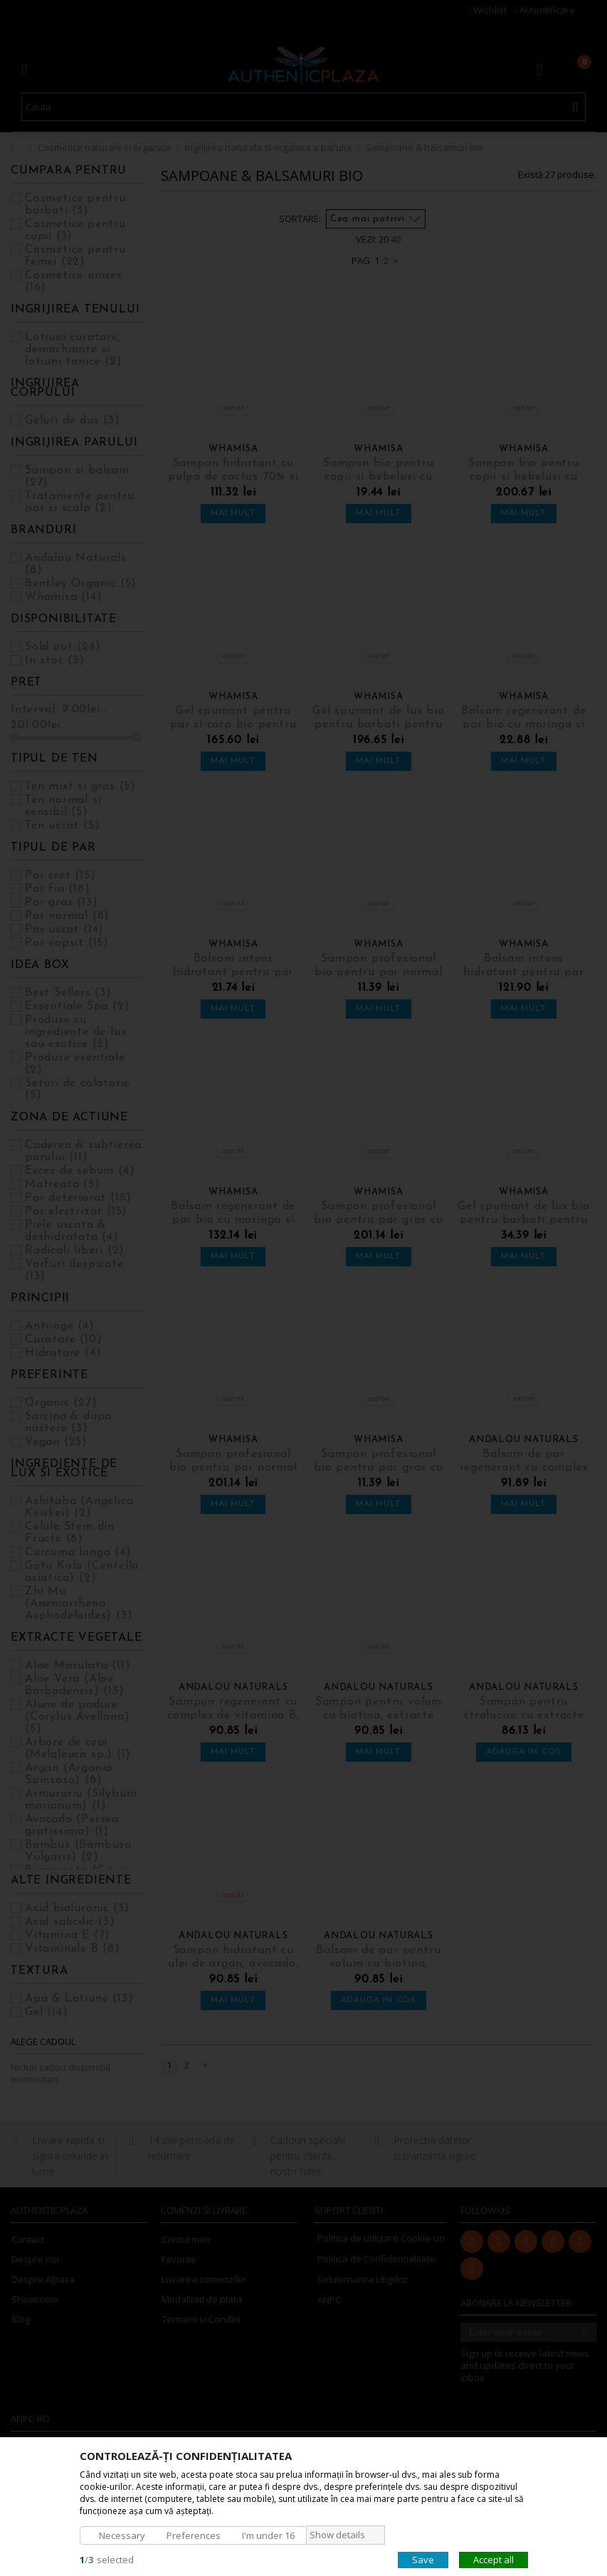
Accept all (493, 2559)
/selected (107, 2559)
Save (423, 2559)
